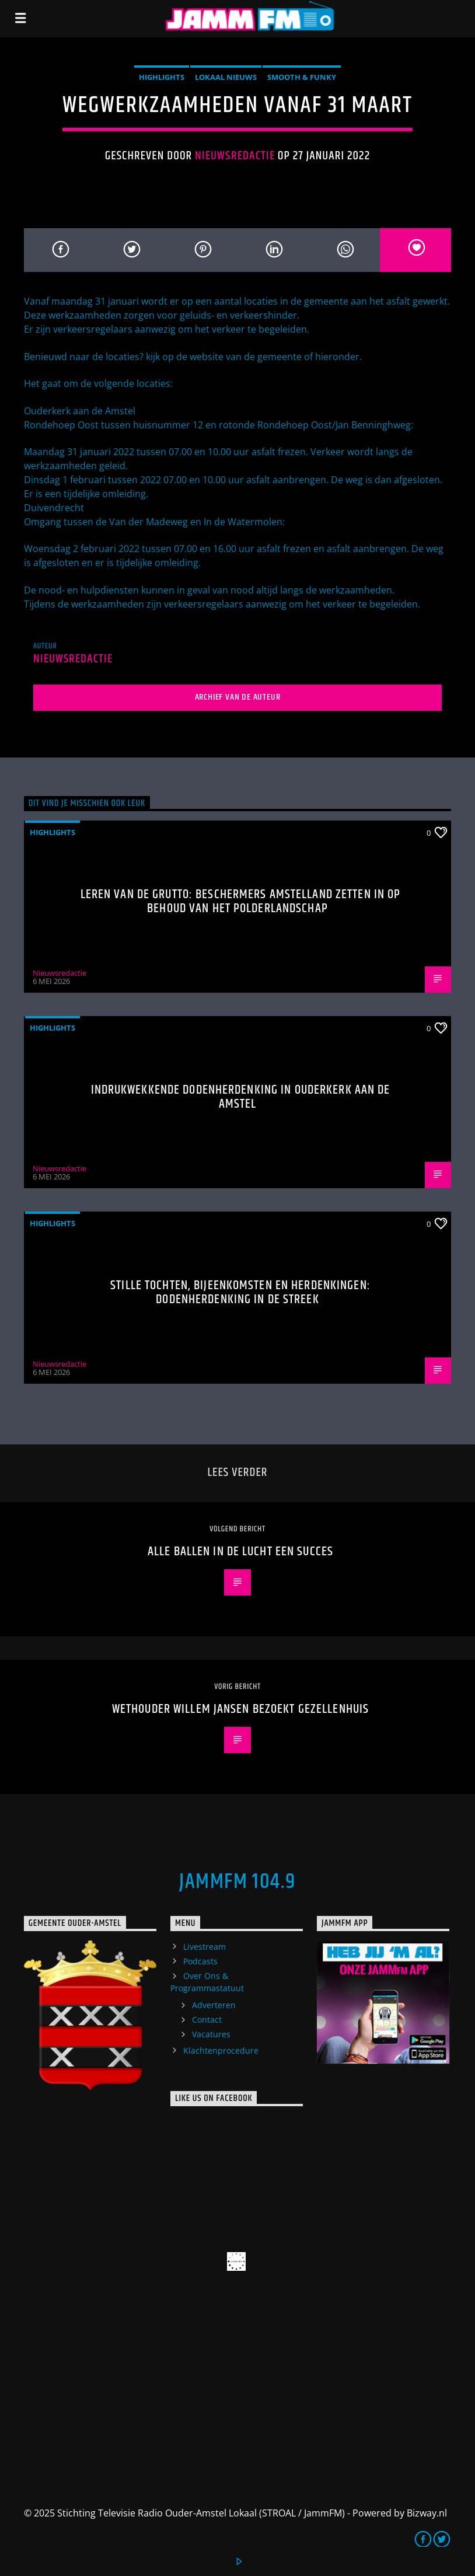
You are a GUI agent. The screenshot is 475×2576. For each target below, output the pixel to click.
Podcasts (200, 1961)
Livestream (204, 1946)
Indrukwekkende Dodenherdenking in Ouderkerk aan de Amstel (240, 1097)
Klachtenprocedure (221, 2050)
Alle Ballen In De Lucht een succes (240, 1551)
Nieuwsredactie (235, 155)
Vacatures (211, 2034)
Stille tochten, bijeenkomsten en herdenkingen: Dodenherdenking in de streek (240, 1292)
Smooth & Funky (301, 77)
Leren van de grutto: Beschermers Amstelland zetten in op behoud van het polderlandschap (241, 901)
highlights (161, 77)
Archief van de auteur (238, 697)
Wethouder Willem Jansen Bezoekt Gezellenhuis (240, 1709)
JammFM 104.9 (237, 1882)
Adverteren (214, 2004)
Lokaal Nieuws (226, 77)
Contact (207, 2019)
